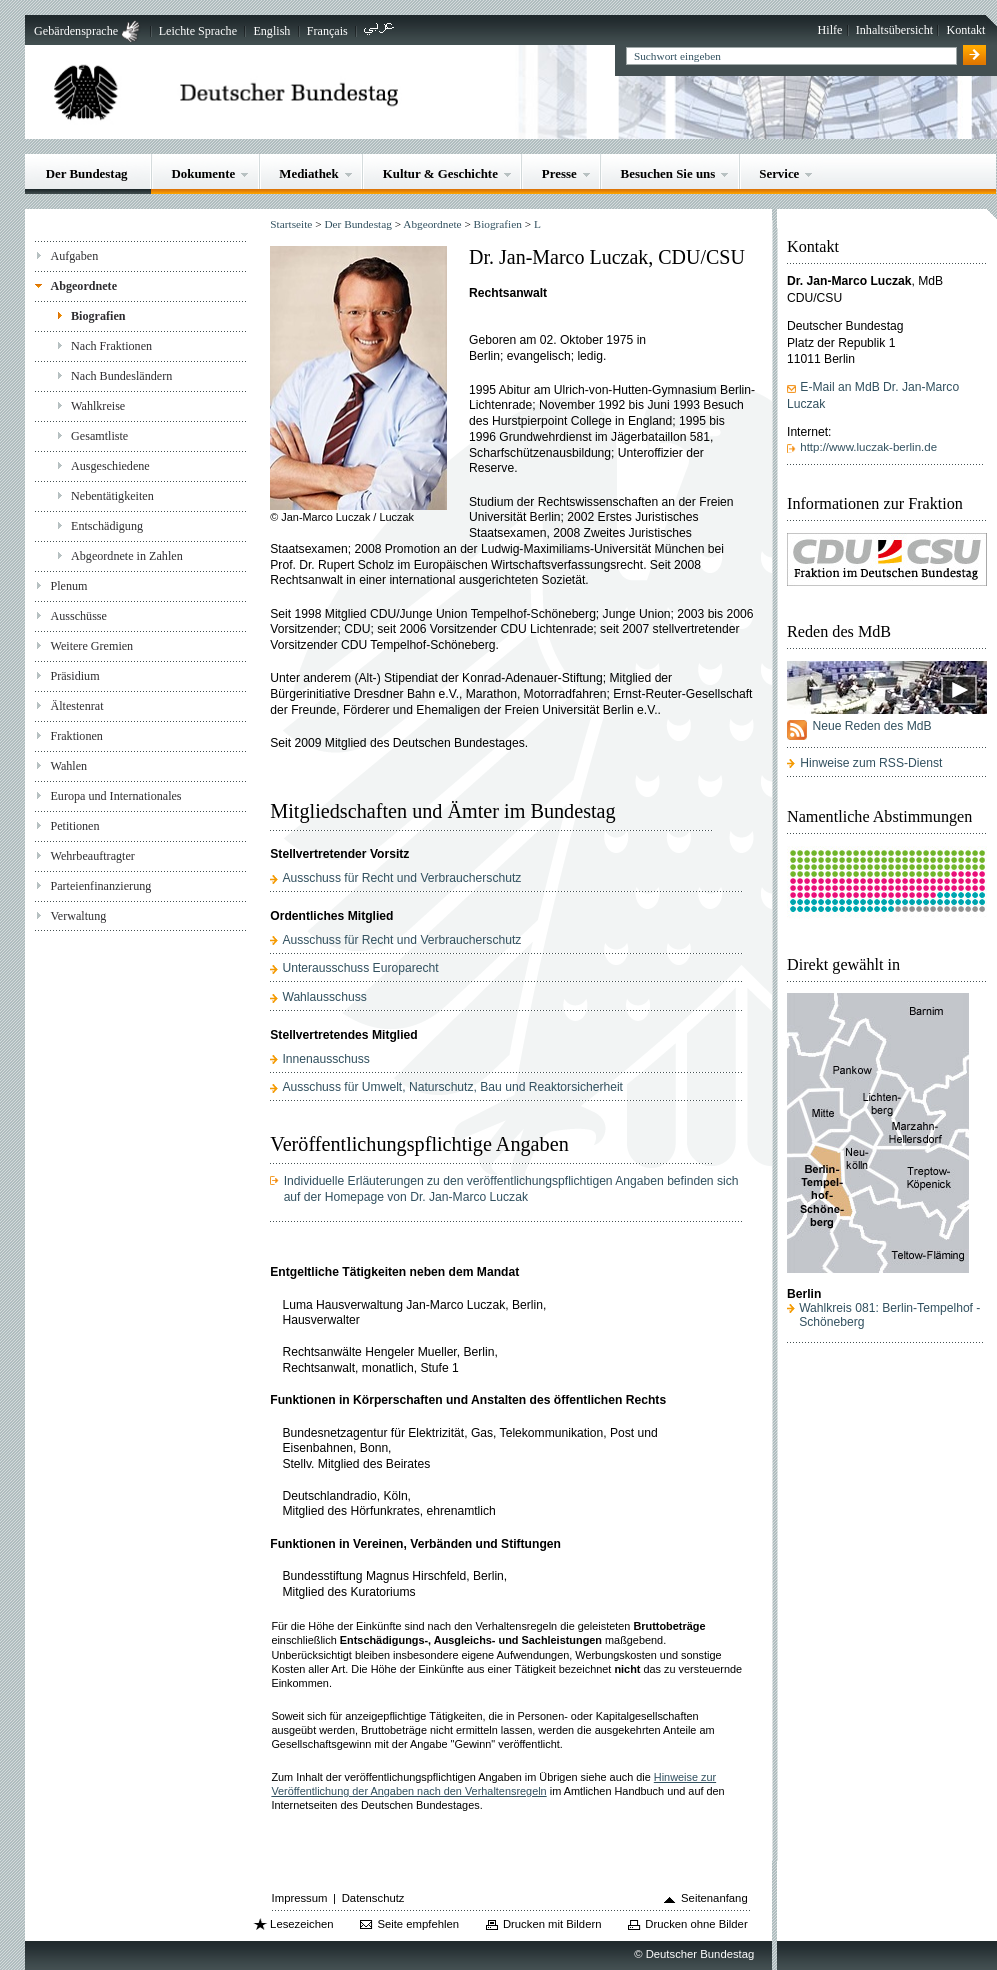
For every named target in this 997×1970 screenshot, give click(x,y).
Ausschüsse (78, 616)
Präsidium (74, 676)
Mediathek (309, 173)
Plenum (68, 586)
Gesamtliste (99, 436)
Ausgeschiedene (110, 466)
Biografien (98, 316)
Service (779, 173)
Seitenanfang (714, 1898)
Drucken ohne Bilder (696, 1924)
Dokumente (203, 173)
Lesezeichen (301, 1924)
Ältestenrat (76, 706)
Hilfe (830, 30)
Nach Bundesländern (121, 376)
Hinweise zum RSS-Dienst (871, 763)
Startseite (291, 224)
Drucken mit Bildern (552, 1924)
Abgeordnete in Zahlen (127, 556)
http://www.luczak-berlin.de (868, 447)
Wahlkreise (98, 406)
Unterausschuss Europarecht (360, 968)
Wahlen (68, 766)
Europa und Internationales (115, 796)
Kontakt (965, 30)
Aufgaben (74, 256)
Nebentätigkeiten (112, 496)
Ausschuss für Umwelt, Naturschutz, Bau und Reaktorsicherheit (452, 1087)
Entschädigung (107, 526)
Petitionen (74, 826)
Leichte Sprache (198, 31)
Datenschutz (373, 1898)
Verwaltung (78, 916)
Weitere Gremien (91, 646)
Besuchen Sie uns (668, 173)
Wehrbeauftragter (92, 856)
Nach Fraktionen (111, 346)
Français (327, 31)
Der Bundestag (87, 173)
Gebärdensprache (76, 31)
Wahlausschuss (324, 997)
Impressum (300, 1898)
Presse (559, 173)
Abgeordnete (83, 286)
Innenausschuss (326, 1059)
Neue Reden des (871, 726)
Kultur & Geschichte (440, 173)
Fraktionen (76, 736)
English (271, 31)
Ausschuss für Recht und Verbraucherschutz (401, 878)
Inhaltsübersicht (894, 30)
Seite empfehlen (418, 1924)
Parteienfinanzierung (100, 886)
